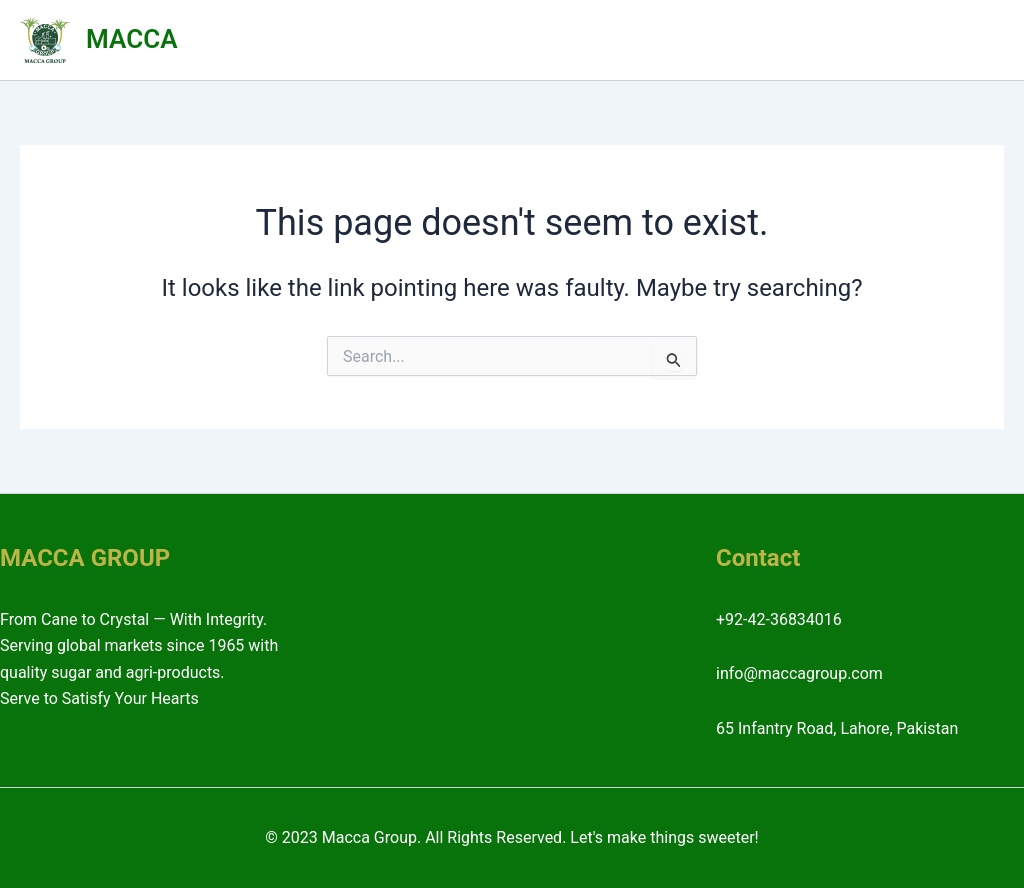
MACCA (131, 39)
